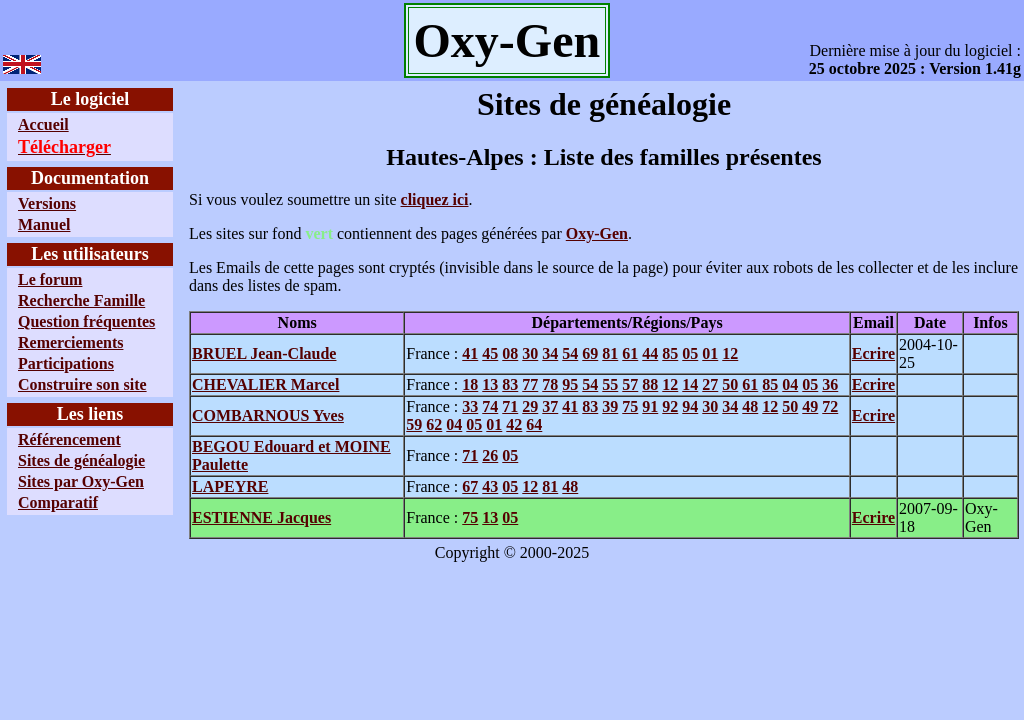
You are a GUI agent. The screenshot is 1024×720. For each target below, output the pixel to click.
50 (730, 384)
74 (490, 406)
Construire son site (82, 384)
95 (570, 384)
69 (590, 353)
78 (550, 384)
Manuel (44, 224)
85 (670, 353)
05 (690, 353)
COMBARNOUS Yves (268, 415)
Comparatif (58, 502)
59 (414, 424)
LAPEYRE (230, 486)
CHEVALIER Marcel (265, 384)
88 (650, 384)
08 (510, 353)
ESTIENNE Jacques (261, 517)
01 (710, 353)
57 (630, 384)
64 (534, 424)
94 (690, 406)
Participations (66, 363)
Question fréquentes (86, 321)
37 (550, 406)
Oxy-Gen (597, 233)
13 (490, 384)
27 (710, 384)
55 (610, 384)
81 (610, 353)
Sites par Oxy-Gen (81, 481)
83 (510, 384)
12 (730, 353)
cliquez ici (435, 199)
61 (630, 353)
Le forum (50, 279)
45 (490, 353)
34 (550, 353)
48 (750, 406)
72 (830, 406)
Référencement (69, 439)
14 (690, 384)
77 (530, 384)
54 (570, 353)
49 (810, 406)
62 (434, 424)
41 (470, 353)
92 (670, 406)
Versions (47, 203)
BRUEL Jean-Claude (264, 353)
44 (650, 353)
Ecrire (873, 353)
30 (530, 353)
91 (650, 406)
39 (610, 406)
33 (470, 406)
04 (790, 384)
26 (490, 455)
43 (490, 486)
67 (470, 486)
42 (514, 424)
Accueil (43, 124)
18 (470, 384)
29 (530, 406)
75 (630, 406)
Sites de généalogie (81, 460)
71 (510, 406)
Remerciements (70, 342)
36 (830, 384)
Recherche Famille (81, 300)
